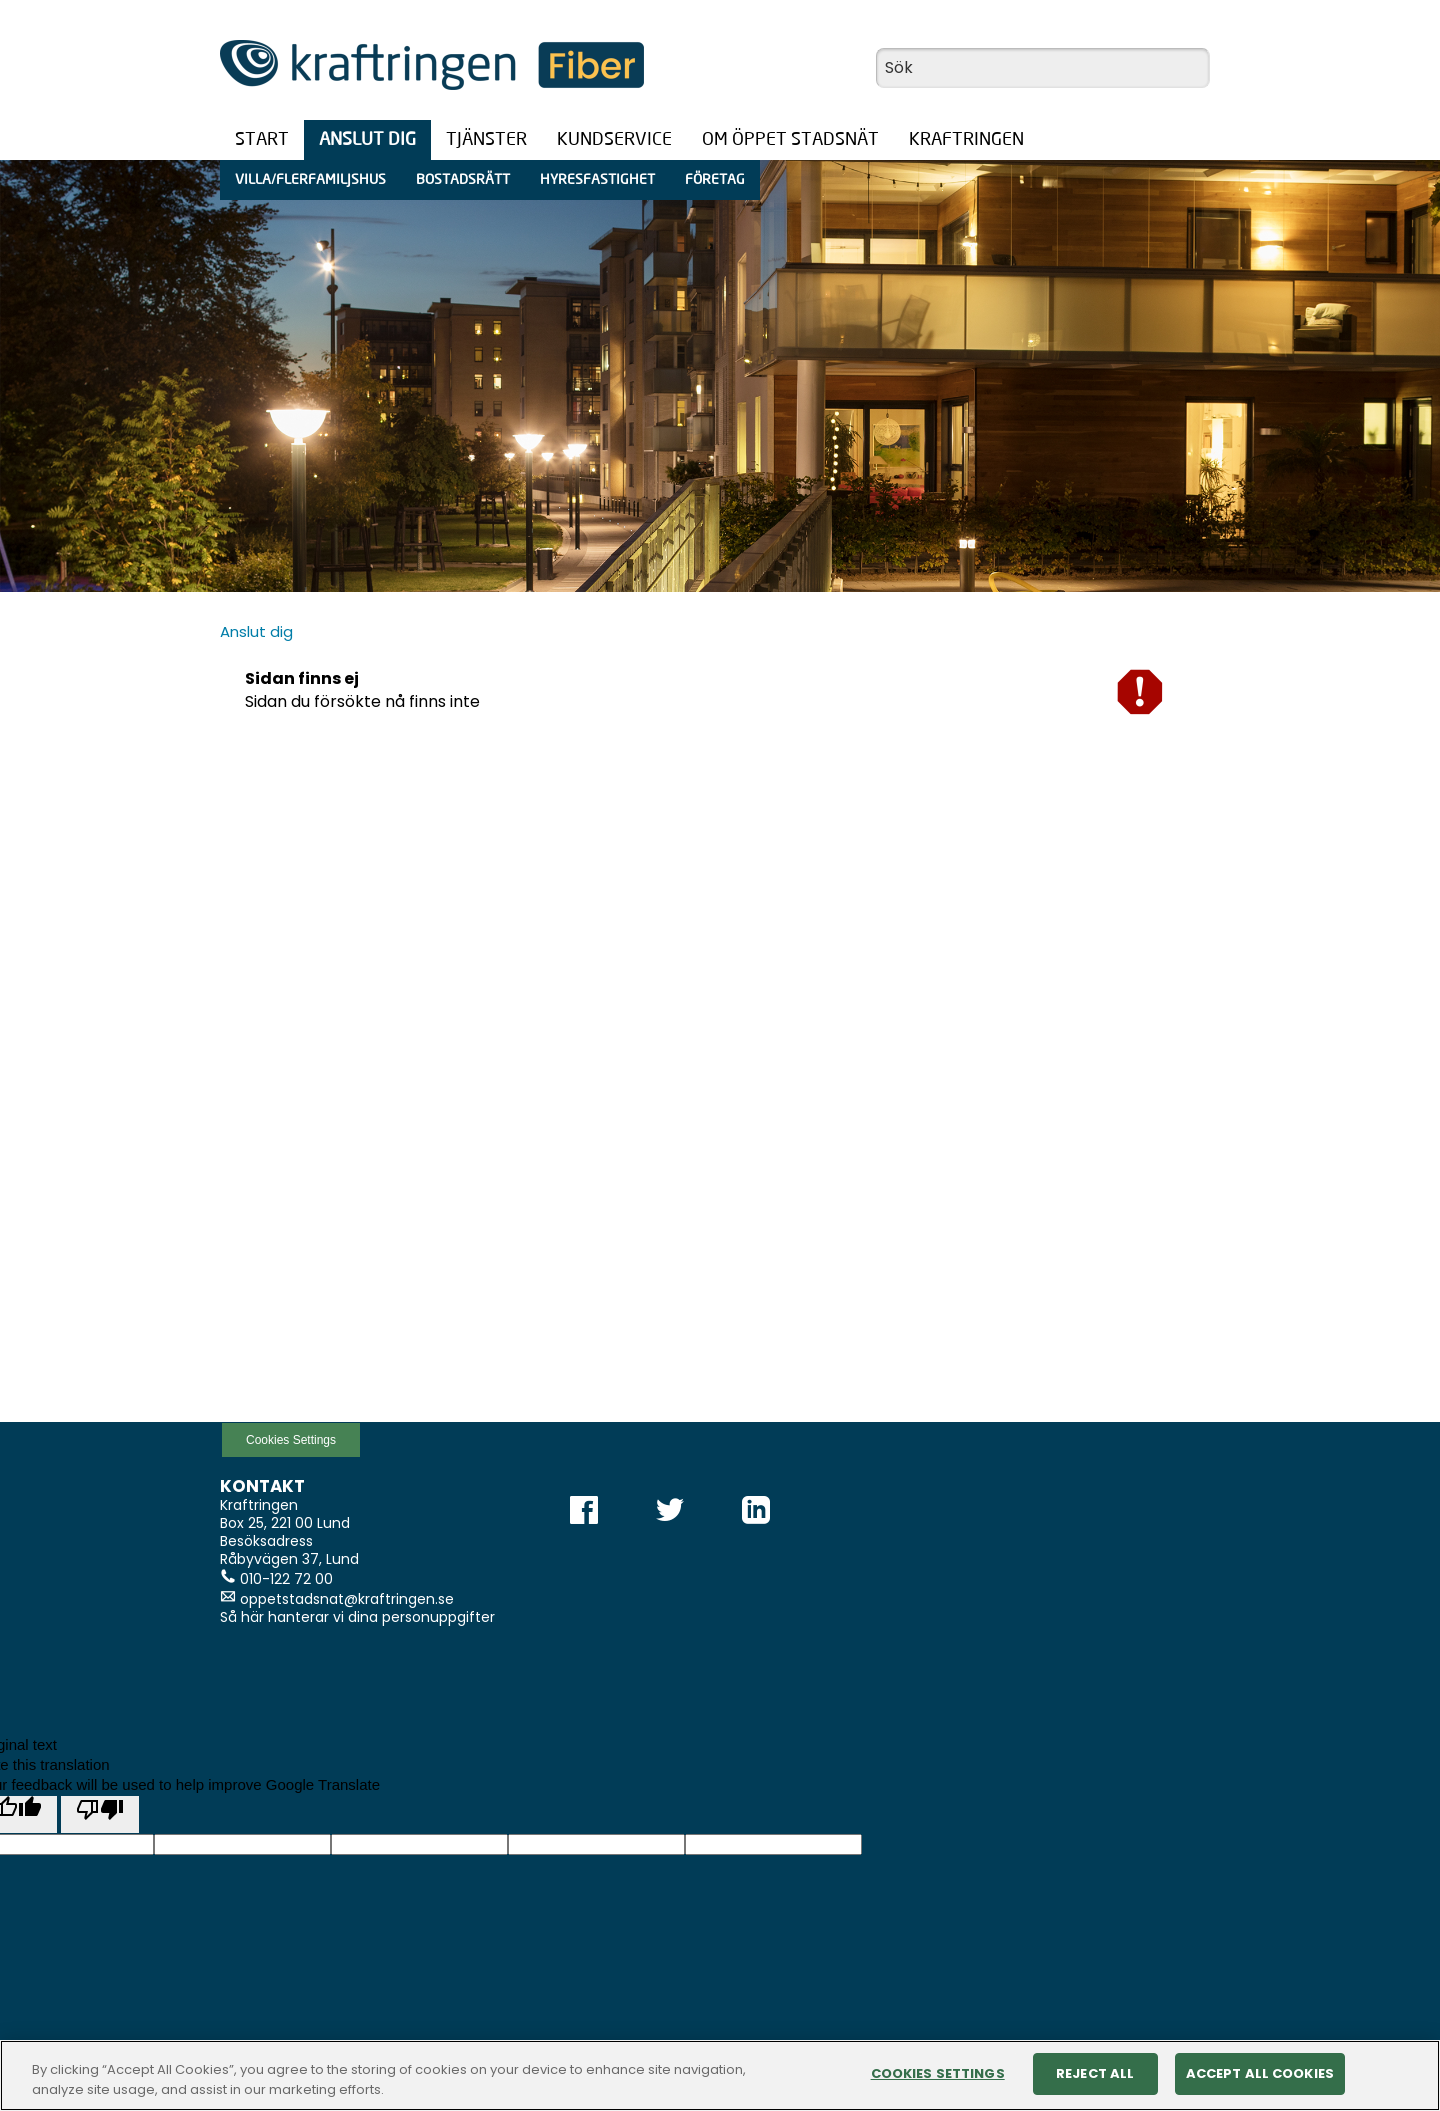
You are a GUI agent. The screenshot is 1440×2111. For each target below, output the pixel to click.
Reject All (1095, 2073)
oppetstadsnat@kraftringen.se (347, 1599)
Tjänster (486, 140)
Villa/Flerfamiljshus (310, 180)
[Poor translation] (100, 1815)
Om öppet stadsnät (790, 140)
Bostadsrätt (463, 180)
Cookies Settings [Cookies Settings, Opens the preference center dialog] (938, 2073)
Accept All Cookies (1260, 2073)
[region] (720, 2075)
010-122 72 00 (286, 1579)
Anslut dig (367, 140)
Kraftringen (966, 140)
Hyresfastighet (597, 180)
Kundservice (614, 140)
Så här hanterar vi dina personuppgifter (357, 1617)
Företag (715, 180)
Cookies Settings (291, 1440)
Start (262, 140)
